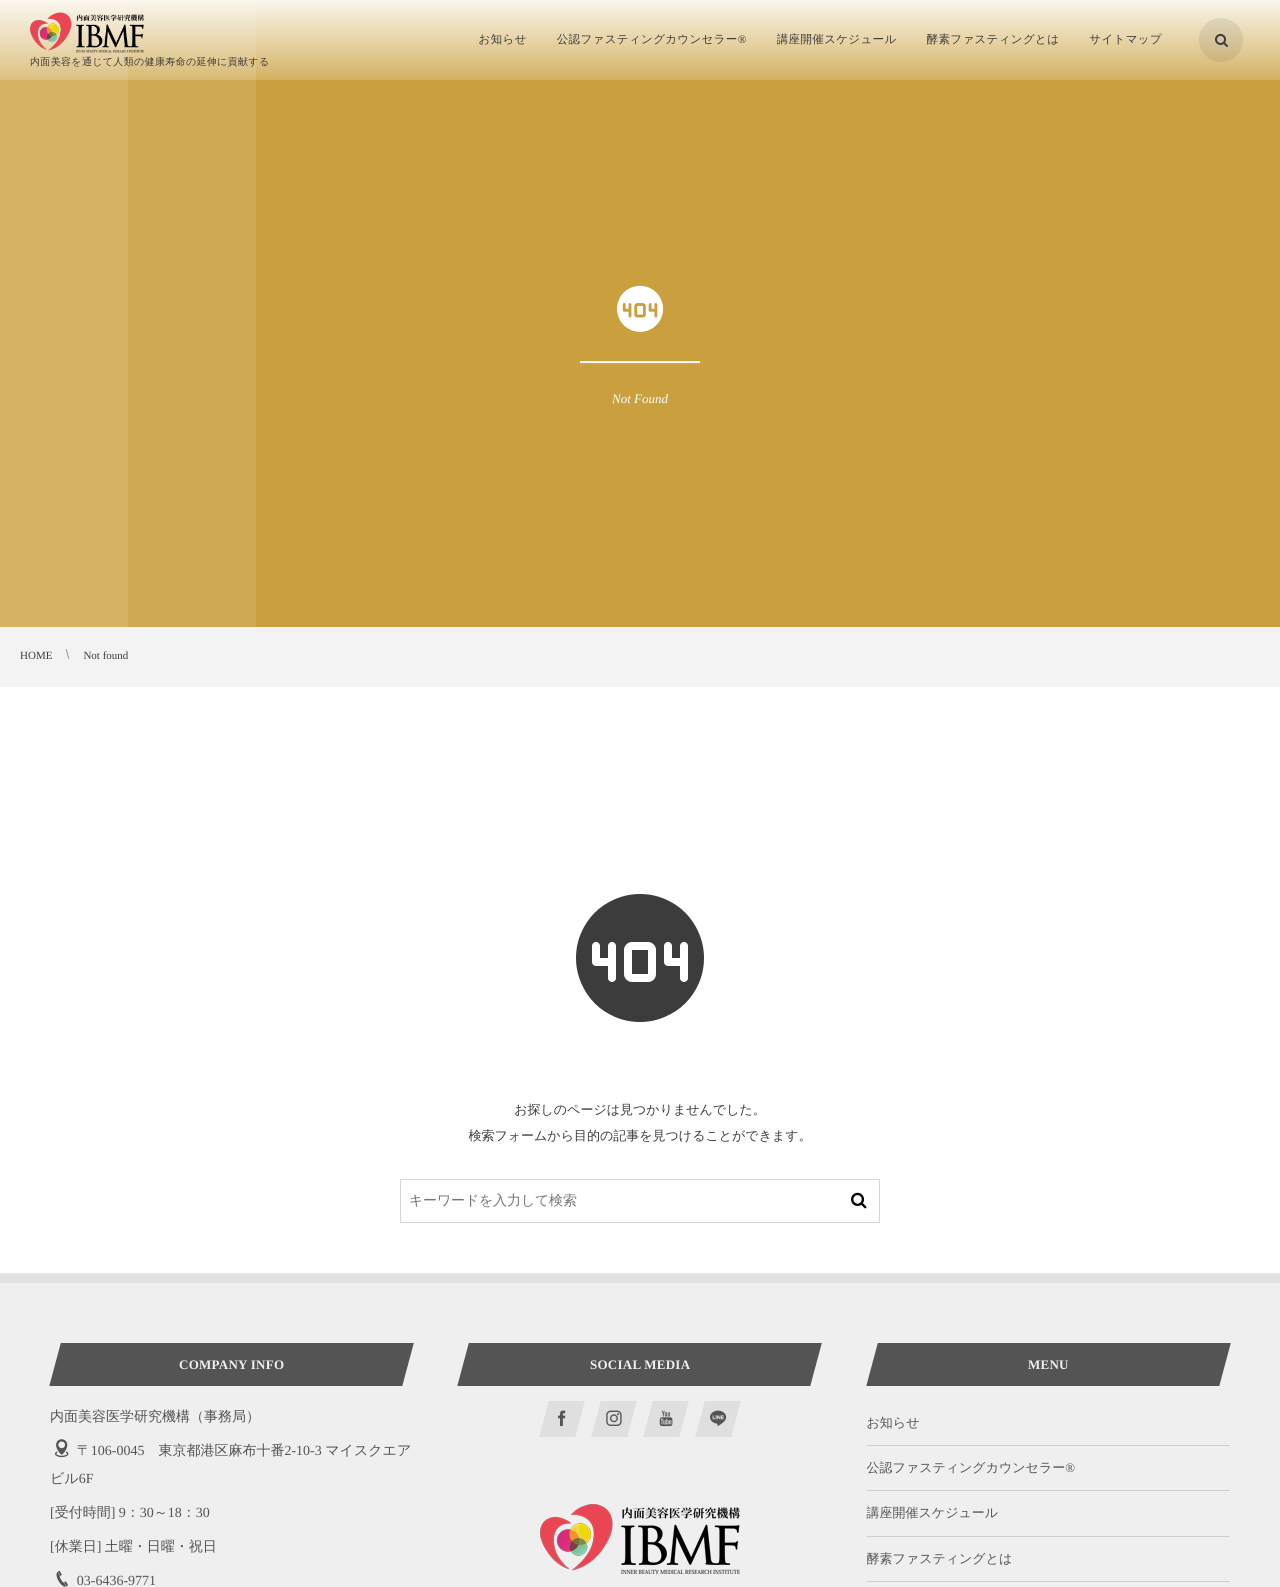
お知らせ (893, 1422)
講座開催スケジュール (933, 1512)
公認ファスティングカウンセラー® (971, 1467)
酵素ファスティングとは (940, 1558)
